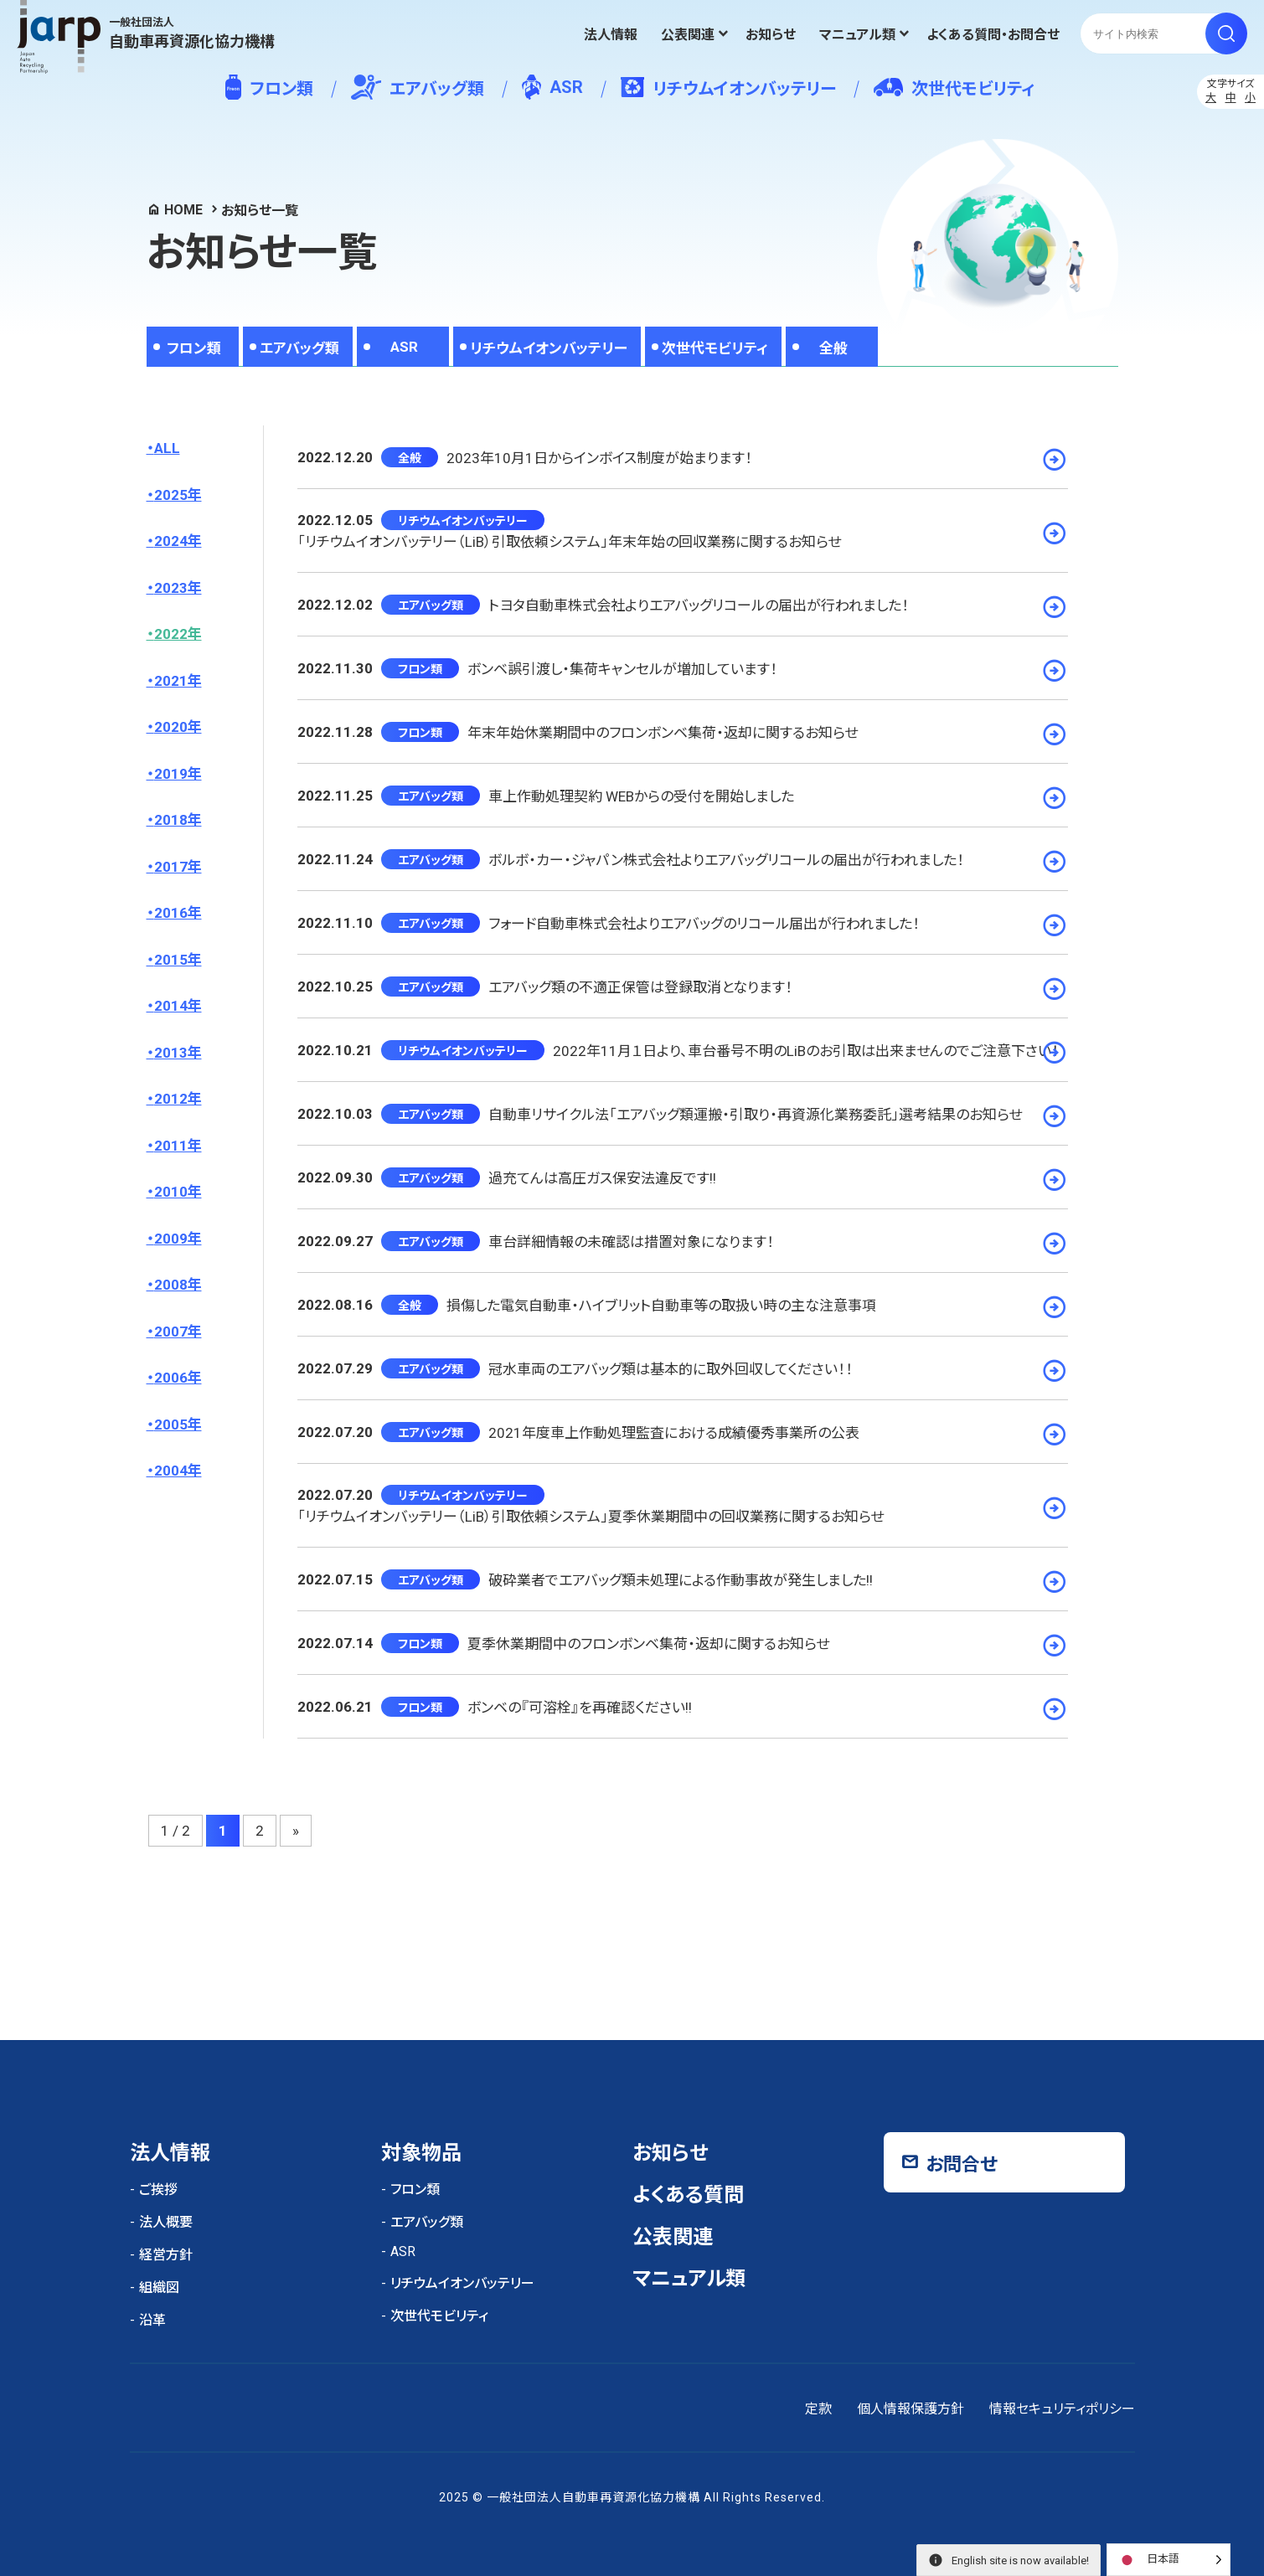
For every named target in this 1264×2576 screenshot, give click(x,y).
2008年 (178, 1284)
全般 (833, 348)
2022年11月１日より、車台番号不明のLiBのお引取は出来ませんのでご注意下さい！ (806, 1051)
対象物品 (421, 2153)
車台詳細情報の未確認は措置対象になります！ (631, 1242)
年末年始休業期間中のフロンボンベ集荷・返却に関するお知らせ (662, 732)
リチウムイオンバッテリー (728, 88)
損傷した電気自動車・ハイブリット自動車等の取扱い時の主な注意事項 (661, 1305)
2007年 (178, 1331)
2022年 (178, 634)
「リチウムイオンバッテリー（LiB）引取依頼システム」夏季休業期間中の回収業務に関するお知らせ (590, 1516)
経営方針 (166, 2255)
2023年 (178, 588)
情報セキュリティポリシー (1062, 2409)
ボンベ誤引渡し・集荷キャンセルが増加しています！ (622, 669)
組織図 (159, 2287)
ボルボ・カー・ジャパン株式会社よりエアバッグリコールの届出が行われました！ (726, 860)
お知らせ (771, 35)
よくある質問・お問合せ (993, 35)
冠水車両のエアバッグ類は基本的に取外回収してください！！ (670, 1369)
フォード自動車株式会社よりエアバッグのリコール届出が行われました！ (704, 923)
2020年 (178, 727)
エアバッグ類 (417, 87)
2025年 (178, 495)
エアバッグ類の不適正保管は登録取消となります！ (640, 987)
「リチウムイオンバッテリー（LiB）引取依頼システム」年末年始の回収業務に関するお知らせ (569, 541)
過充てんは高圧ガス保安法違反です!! (602, 1178)
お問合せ (962, 2164)
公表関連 (688, 35)
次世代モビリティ (954, 88)
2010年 (178, 1191)
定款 (818, 2409)
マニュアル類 (857, 35)
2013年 (178, 1052)
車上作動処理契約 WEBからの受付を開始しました (641, 796)
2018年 (178, 819)
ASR (552, 87)
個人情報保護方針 (910, 2409)
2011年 (178, 1145)
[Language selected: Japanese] (1168, 2559)
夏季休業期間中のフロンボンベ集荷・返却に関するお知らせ (648, 1644)
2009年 (178, 1238)
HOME (183, 210)
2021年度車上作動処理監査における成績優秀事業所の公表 (673, 1433)
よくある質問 (688, 2195)
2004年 (178, 1470)
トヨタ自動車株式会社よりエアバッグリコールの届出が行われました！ (698, 605)
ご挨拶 (158, 2189)
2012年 (178, 1098)
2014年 (178, 1005)
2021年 (178, 680)
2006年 (178, 1377)
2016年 (178, 912)
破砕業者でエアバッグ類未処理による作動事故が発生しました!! (680, 1580)
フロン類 (269, 87)
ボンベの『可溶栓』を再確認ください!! (579, 1707)
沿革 (152, 2320)
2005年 (178, 1424)
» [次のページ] (295, 1830)
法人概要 (166, 2222)
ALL (167, 448)
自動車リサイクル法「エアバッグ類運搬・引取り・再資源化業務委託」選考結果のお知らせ (755, 1114)
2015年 (178, 959)
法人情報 (610, 35)
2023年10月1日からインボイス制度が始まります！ (599, 458)
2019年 (178, 773)
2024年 (178, 541)
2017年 (178, 866)
